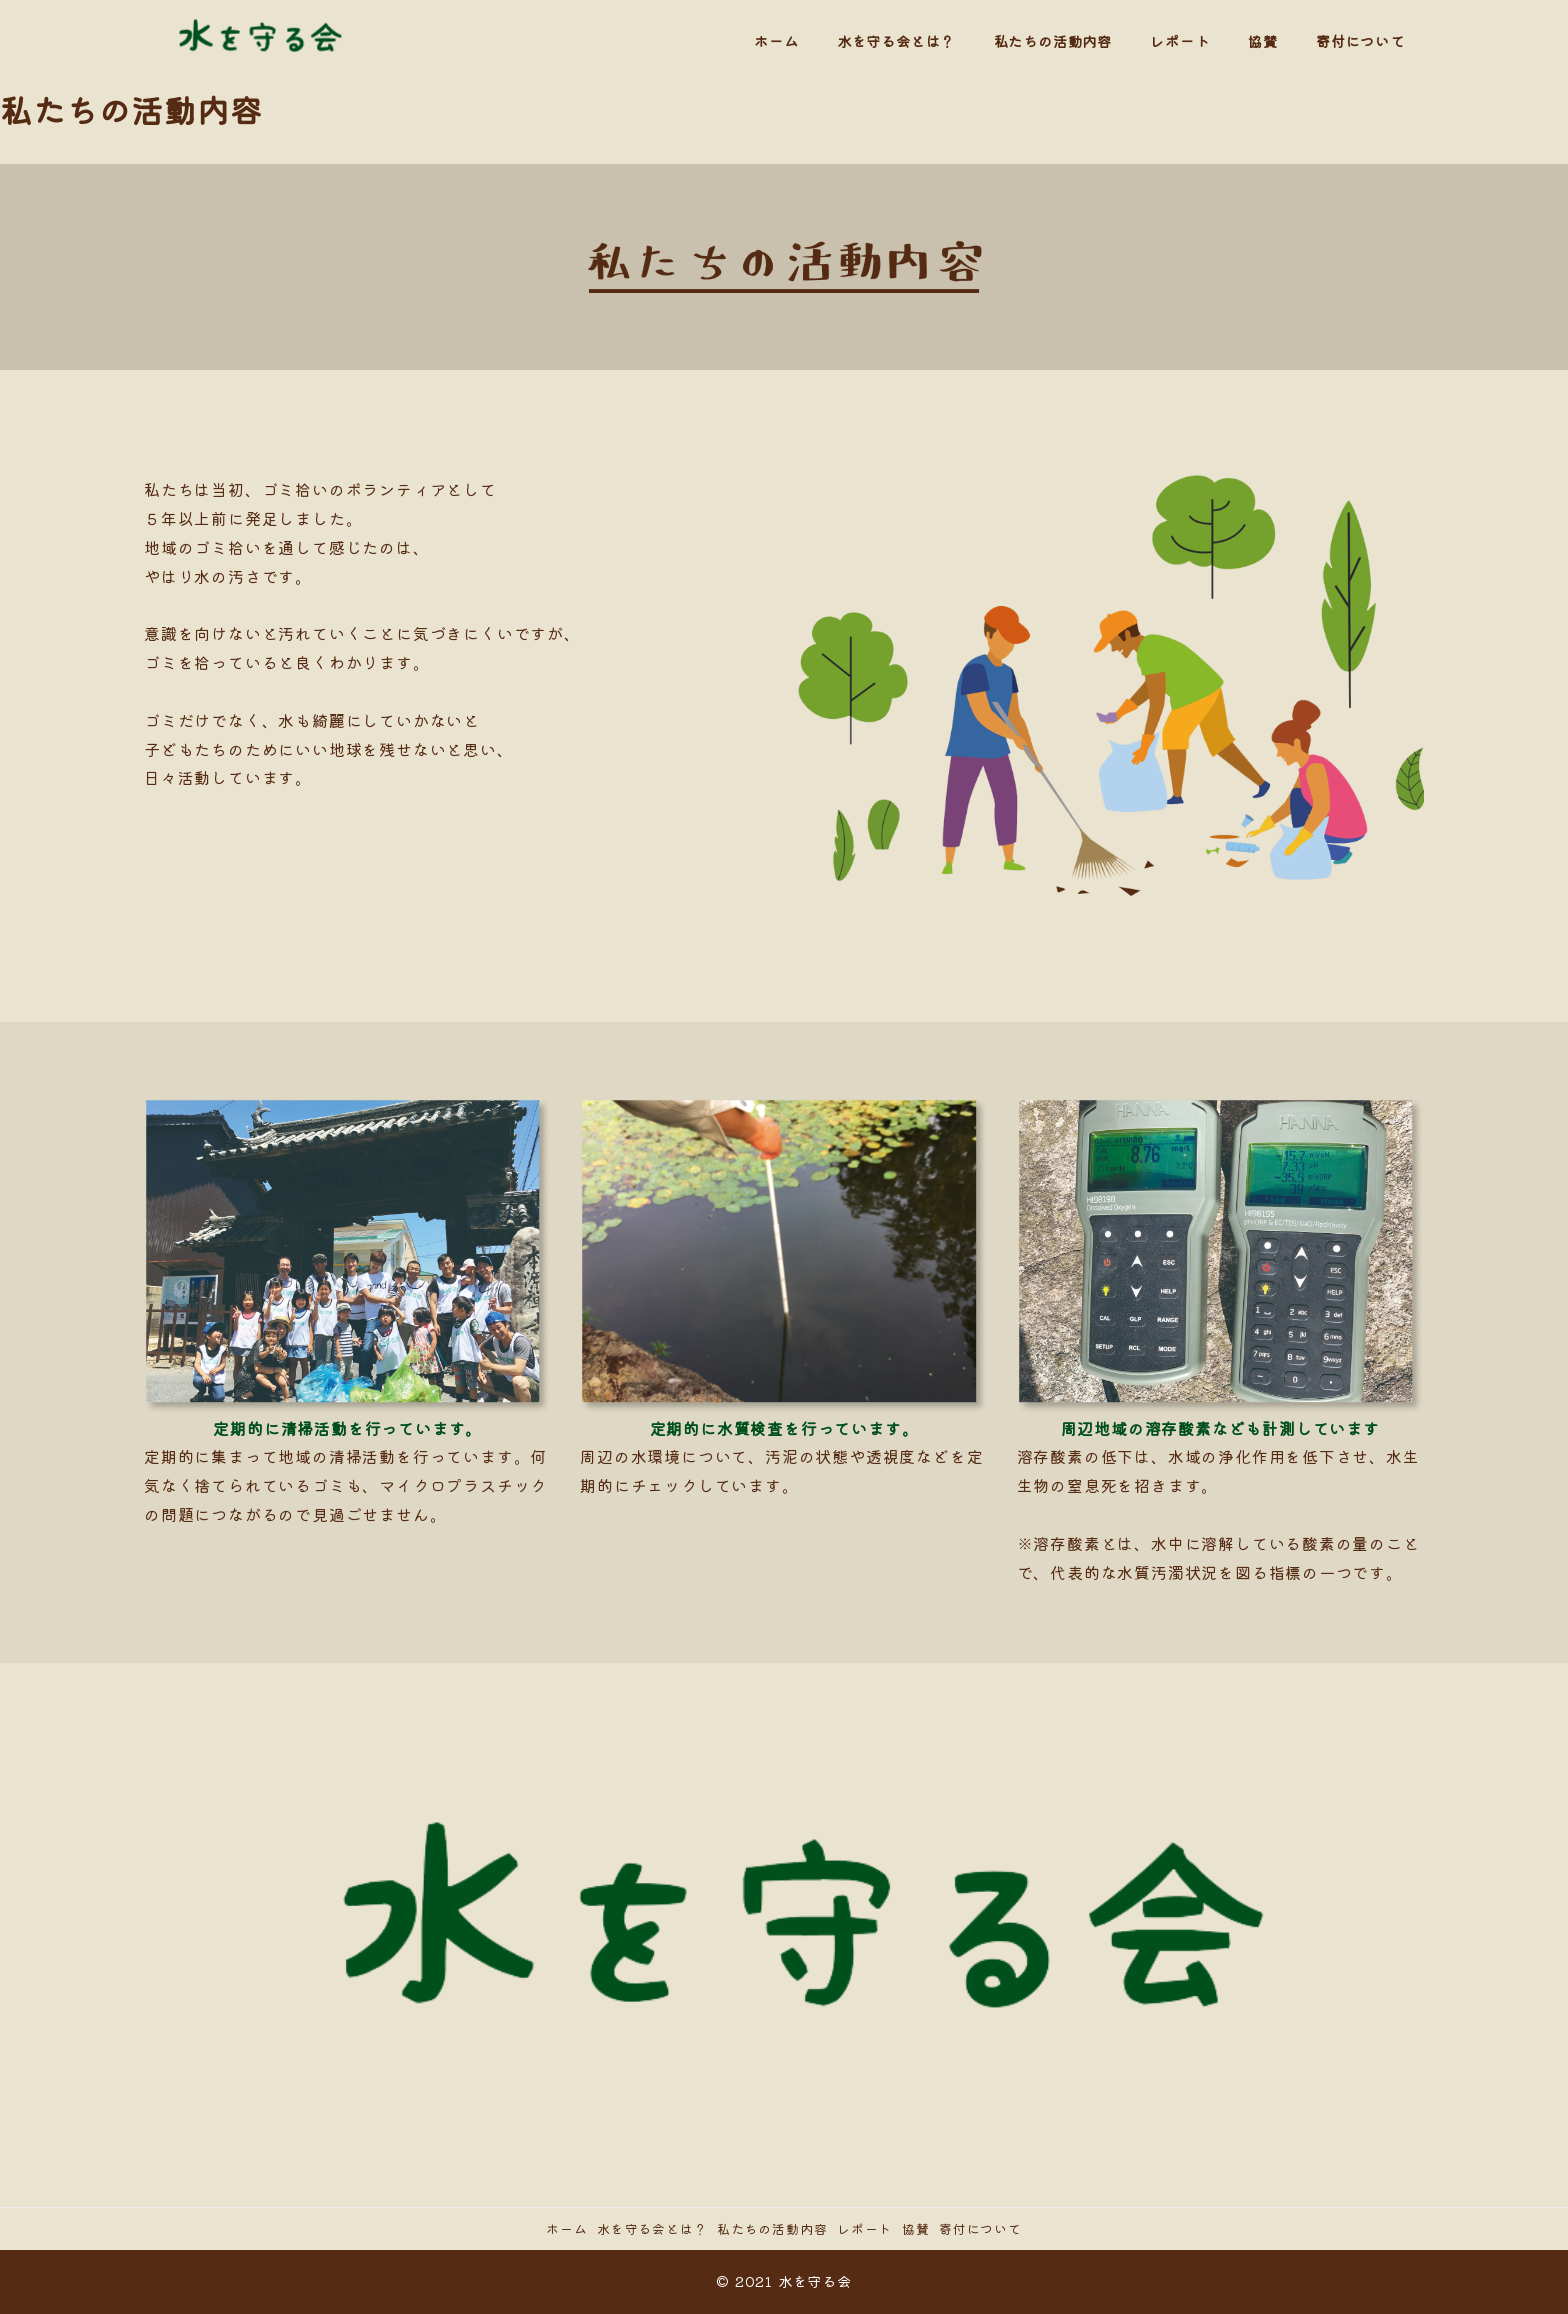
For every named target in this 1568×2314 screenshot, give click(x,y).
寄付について (980, 2228)
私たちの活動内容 (772, 2228)
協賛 (916, 2228)
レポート (864, 2228)
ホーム (566, 2228)
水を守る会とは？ (652, 2228)
